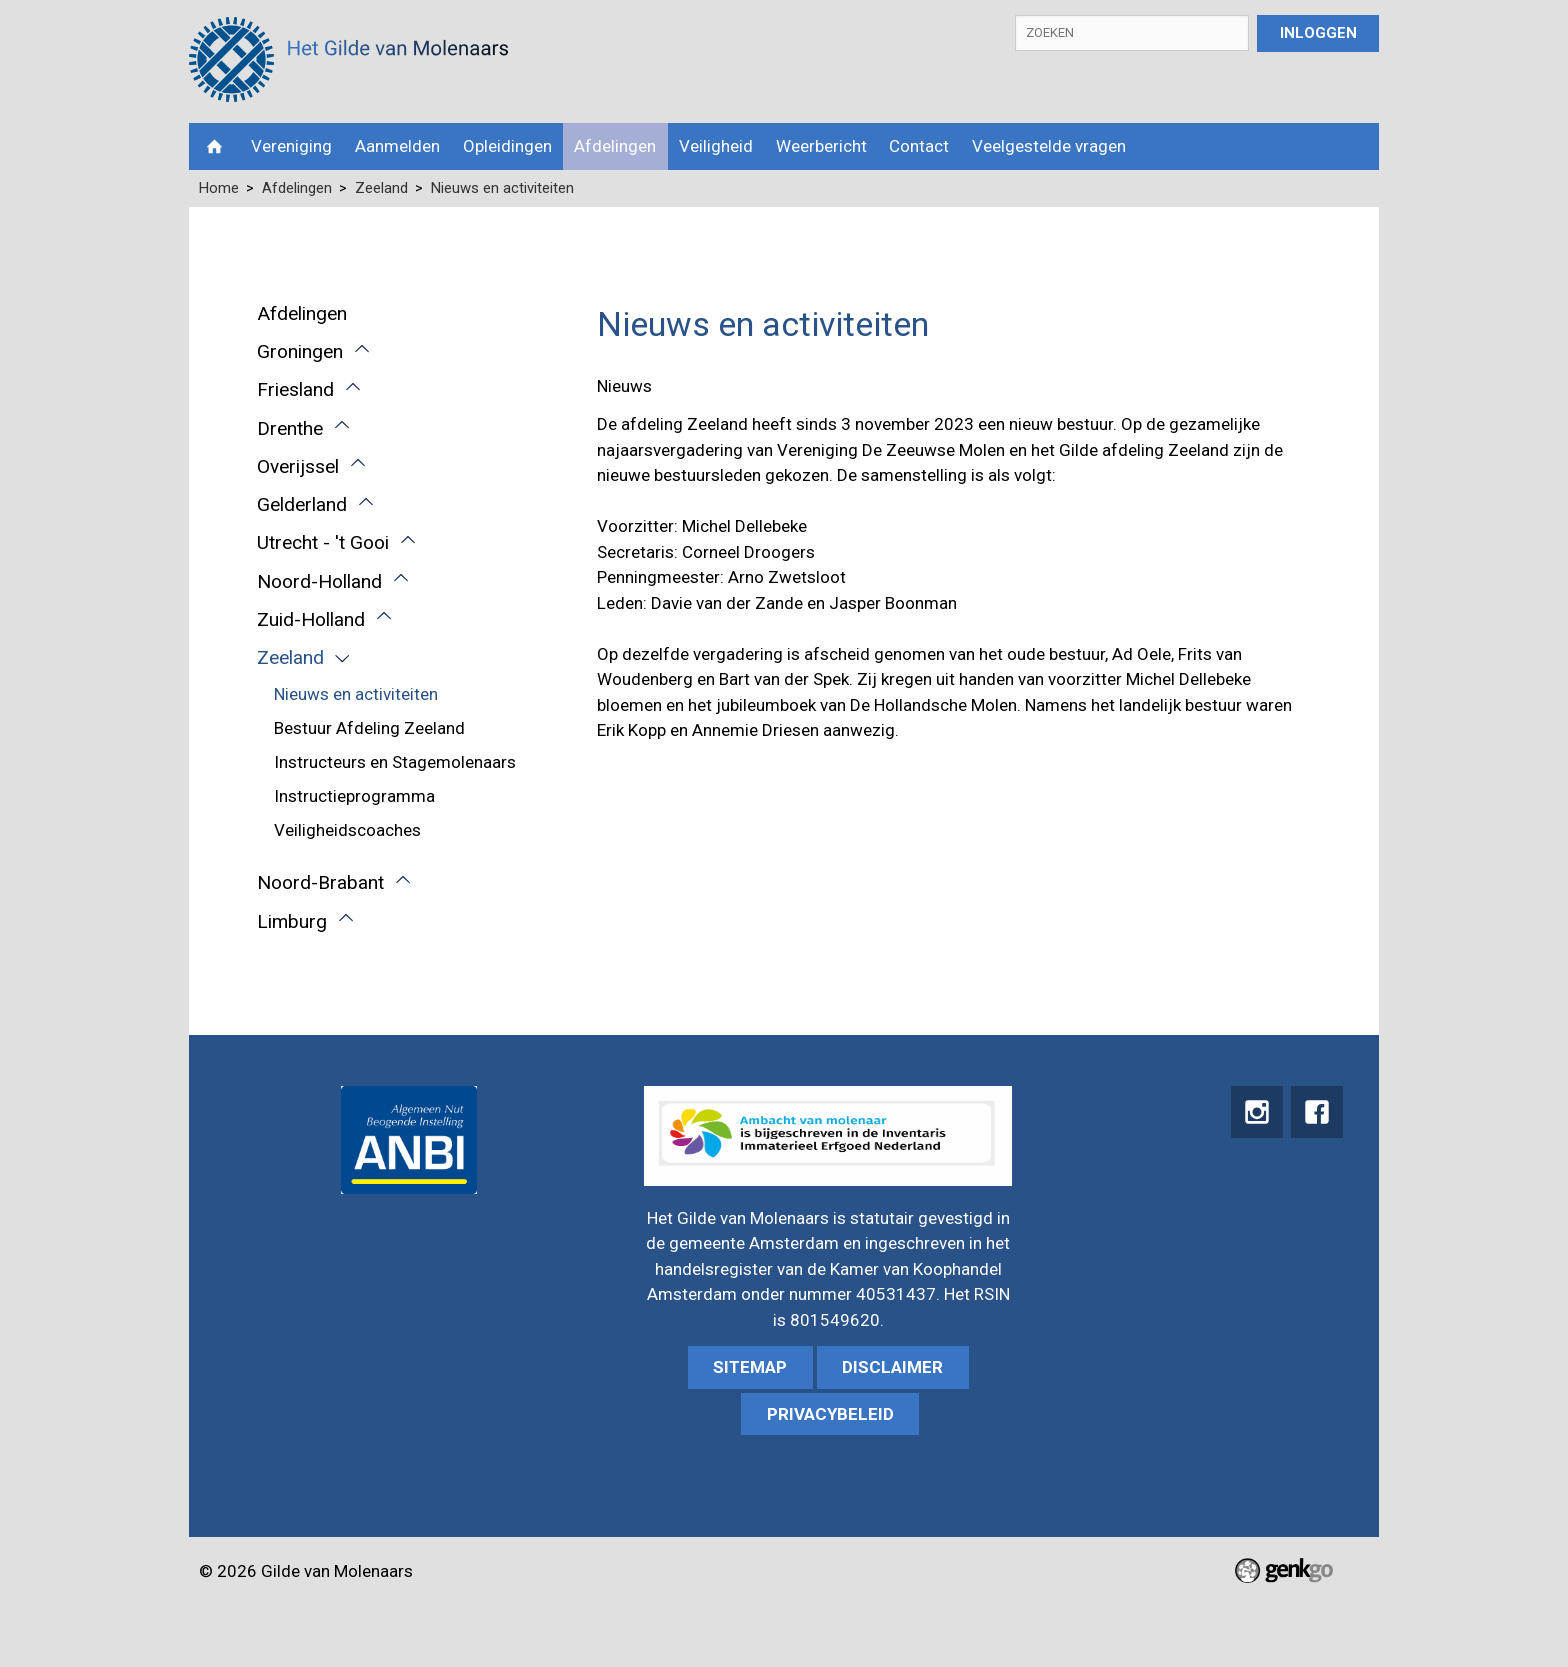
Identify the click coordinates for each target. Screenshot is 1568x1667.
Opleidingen (507, 146)
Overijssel (298, 466)
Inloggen (1318, 33)
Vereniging (291, 146)
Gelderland (302, 504)
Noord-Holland (319, 581)
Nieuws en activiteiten (502, 188)
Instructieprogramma (354, 796)
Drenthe (290, 428)
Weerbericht (821, 146)
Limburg (292, 921)
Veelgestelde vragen (1049, 146)
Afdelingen (615, 146)
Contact (919, 146)
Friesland (295, 389)
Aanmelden (397, 146)
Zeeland (381, 188)
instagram (1254, 1112)
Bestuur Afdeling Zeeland (369, 728)
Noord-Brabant (320, 882)
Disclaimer (892, 1367)
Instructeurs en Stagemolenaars (395, 762)
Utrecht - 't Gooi (323, 542)
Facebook (1316, 1112)
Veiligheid (716, 146)
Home (214, 146)
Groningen (300, 351)
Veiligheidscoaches (347, 830)
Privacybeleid (830, 1414)
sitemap (750, 1367)
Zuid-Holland (311, 619)
